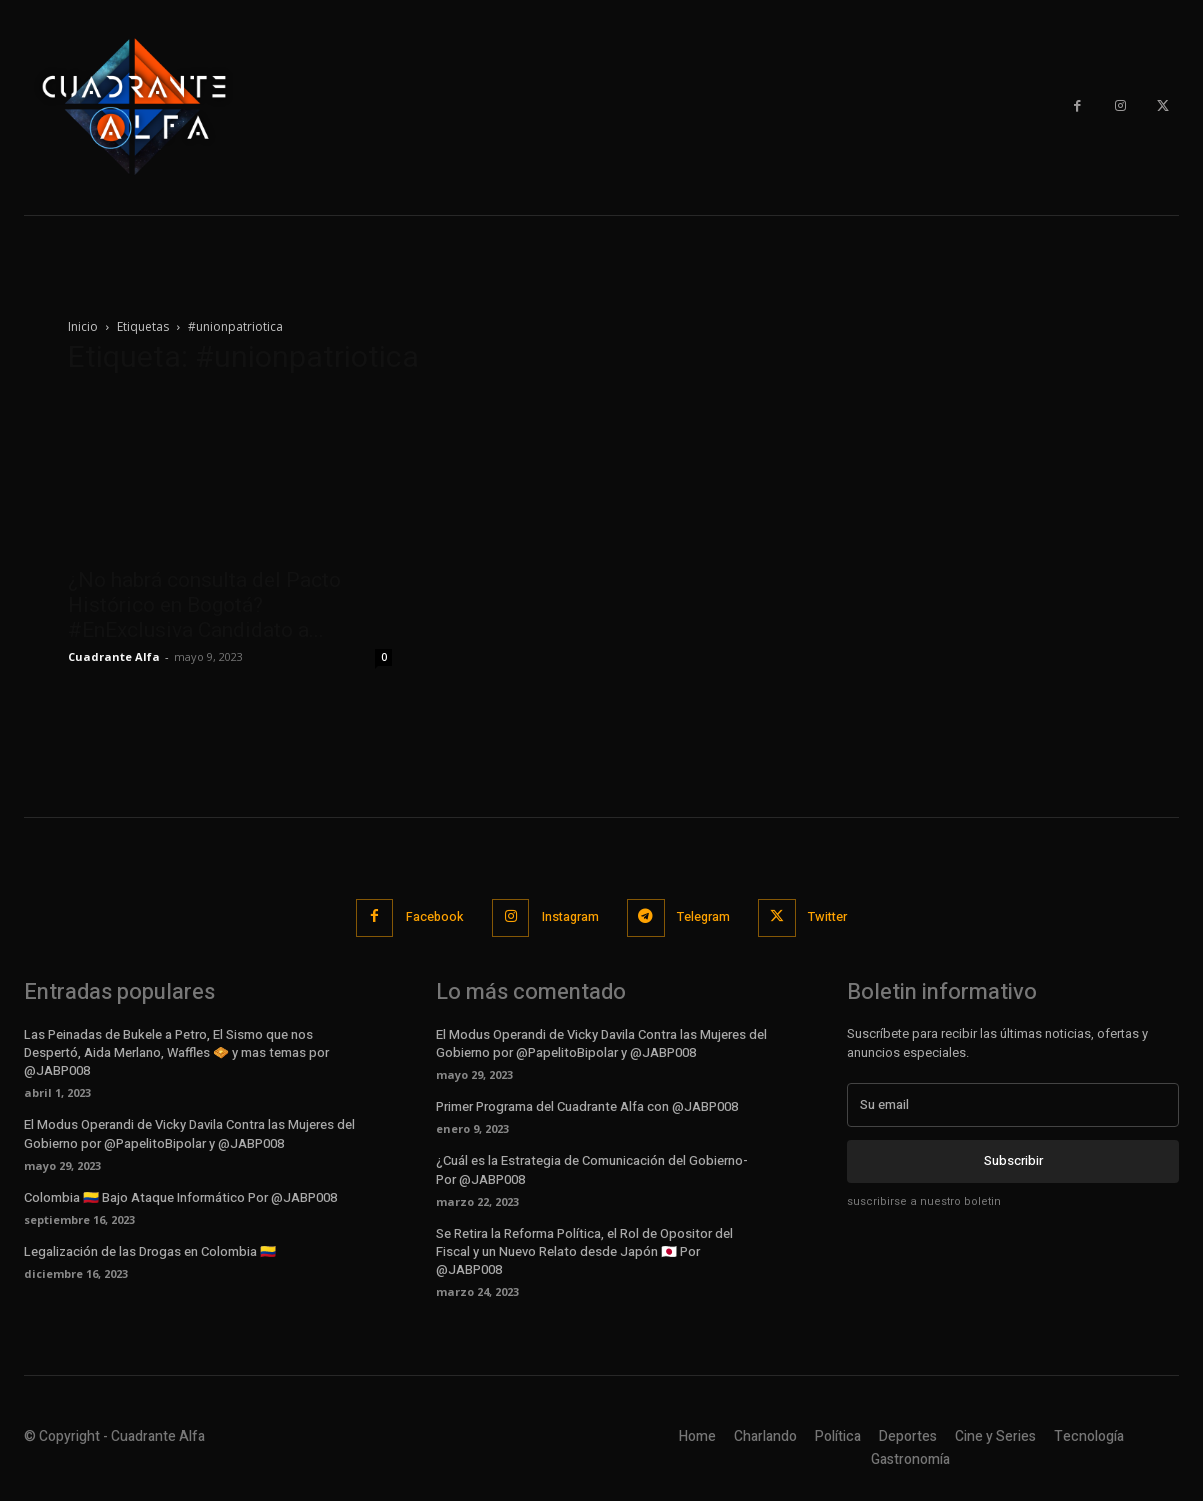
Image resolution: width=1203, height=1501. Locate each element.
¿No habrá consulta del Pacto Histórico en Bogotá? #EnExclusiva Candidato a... (204, 605)
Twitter (834, 917)
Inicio (83, 326)
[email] (1013, 1104)
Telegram (706, 917)
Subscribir (1013, 1159)
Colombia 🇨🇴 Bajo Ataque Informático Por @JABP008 (180, 1196)
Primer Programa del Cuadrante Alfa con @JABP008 (587, 1105)
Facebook (428, 917)
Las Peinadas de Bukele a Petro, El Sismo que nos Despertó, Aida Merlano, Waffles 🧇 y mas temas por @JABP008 (176, 1051)
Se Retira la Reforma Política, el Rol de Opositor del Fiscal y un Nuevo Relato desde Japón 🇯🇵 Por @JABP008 (584, 1250)
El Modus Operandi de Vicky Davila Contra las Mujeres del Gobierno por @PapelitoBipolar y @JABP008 (189, 1133)
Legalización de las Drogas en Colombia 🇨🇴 (150, 1250)
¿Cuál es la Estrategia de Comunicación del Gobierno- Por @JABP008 (592, 1169)
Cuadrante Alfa (114, 656)
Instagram (568, 917)
